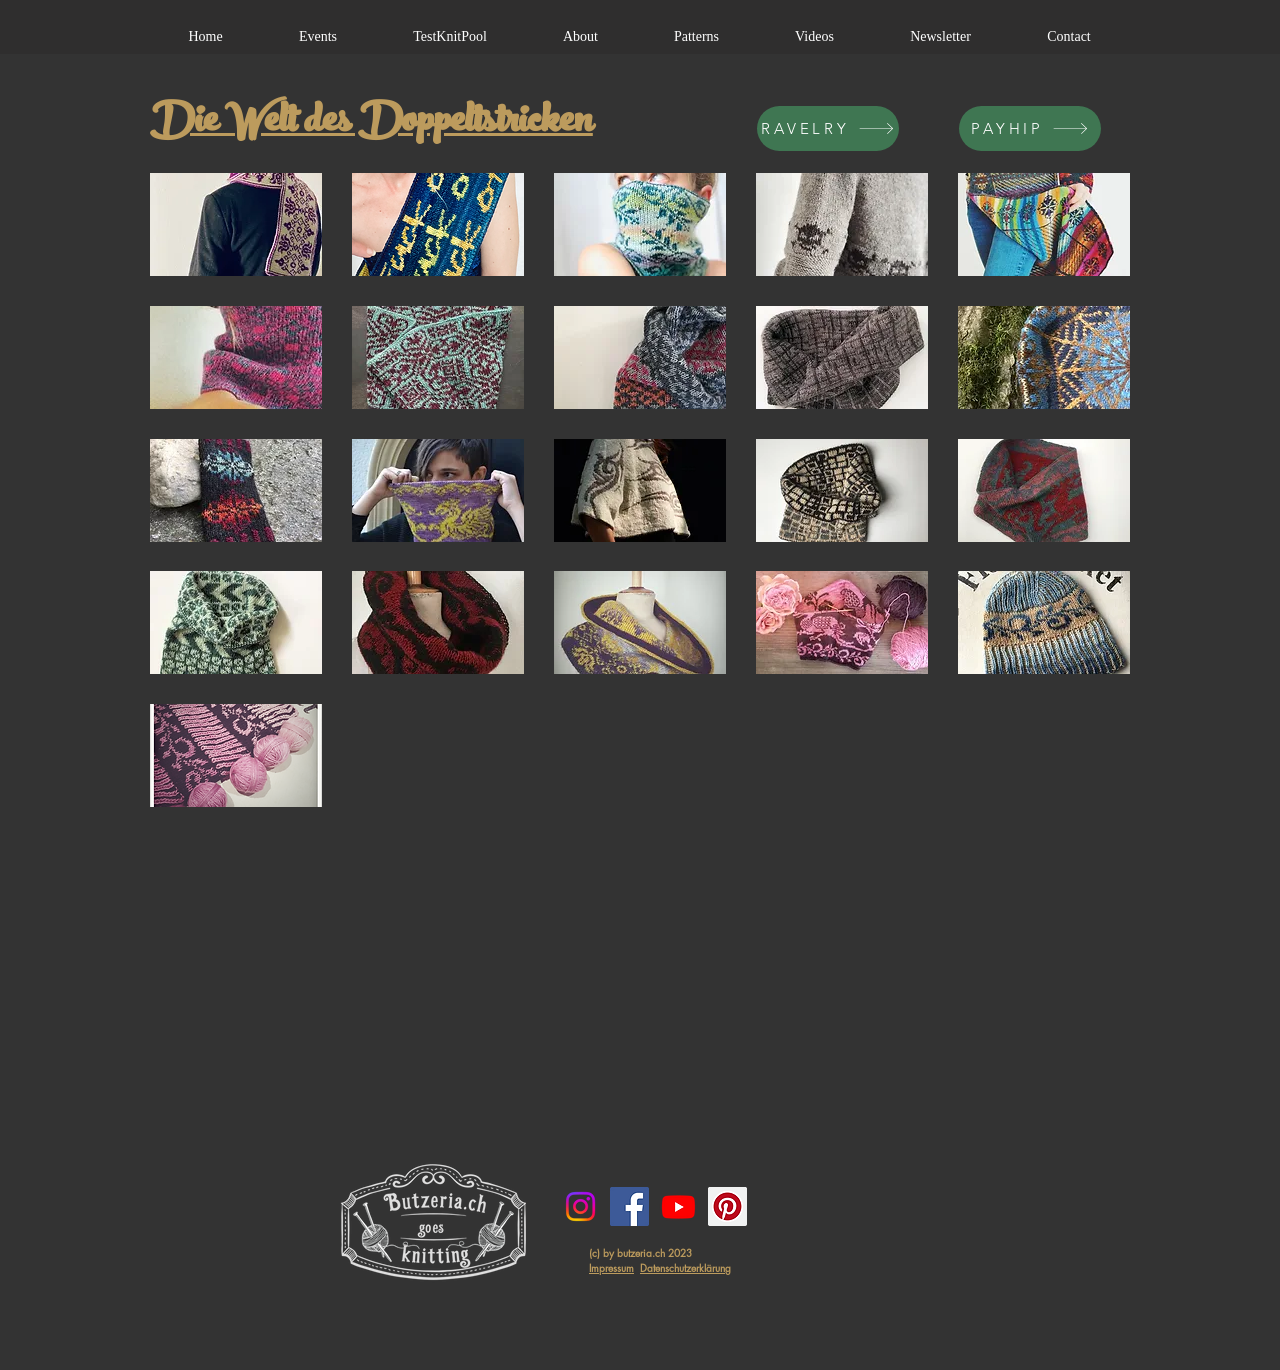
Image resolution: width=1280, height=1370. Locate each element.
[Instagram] (580, 1206)
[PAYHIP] (1030, 128)
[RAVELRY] (828, 128)
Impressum (611, 1267)
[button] (236, 224)
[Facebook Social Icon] (629, 1206)
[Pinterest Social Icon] (727, 1206)
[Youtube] (678, 1206)
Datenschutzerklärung (685, 1267)
